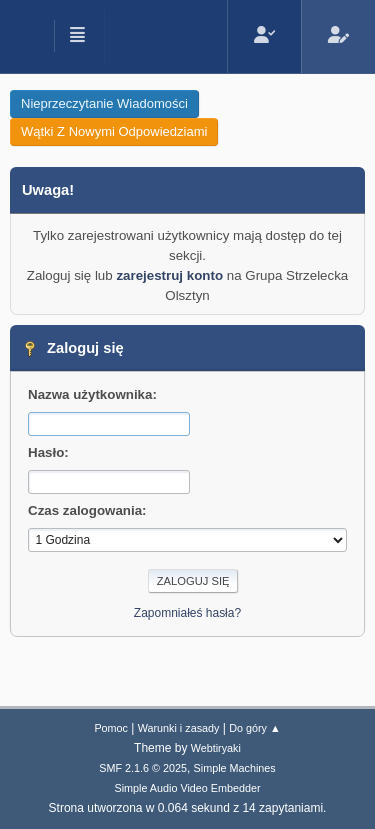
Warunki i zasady (179, 728)
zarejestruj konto (169, 275)
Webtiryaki (216, 748)
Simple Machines (235, 768)
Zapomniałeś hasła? (187, 613)
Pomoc (111, 728)
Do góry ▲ (254, 728)
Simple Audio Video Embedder (187, 788)
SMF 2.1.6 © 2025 (143, 768)
